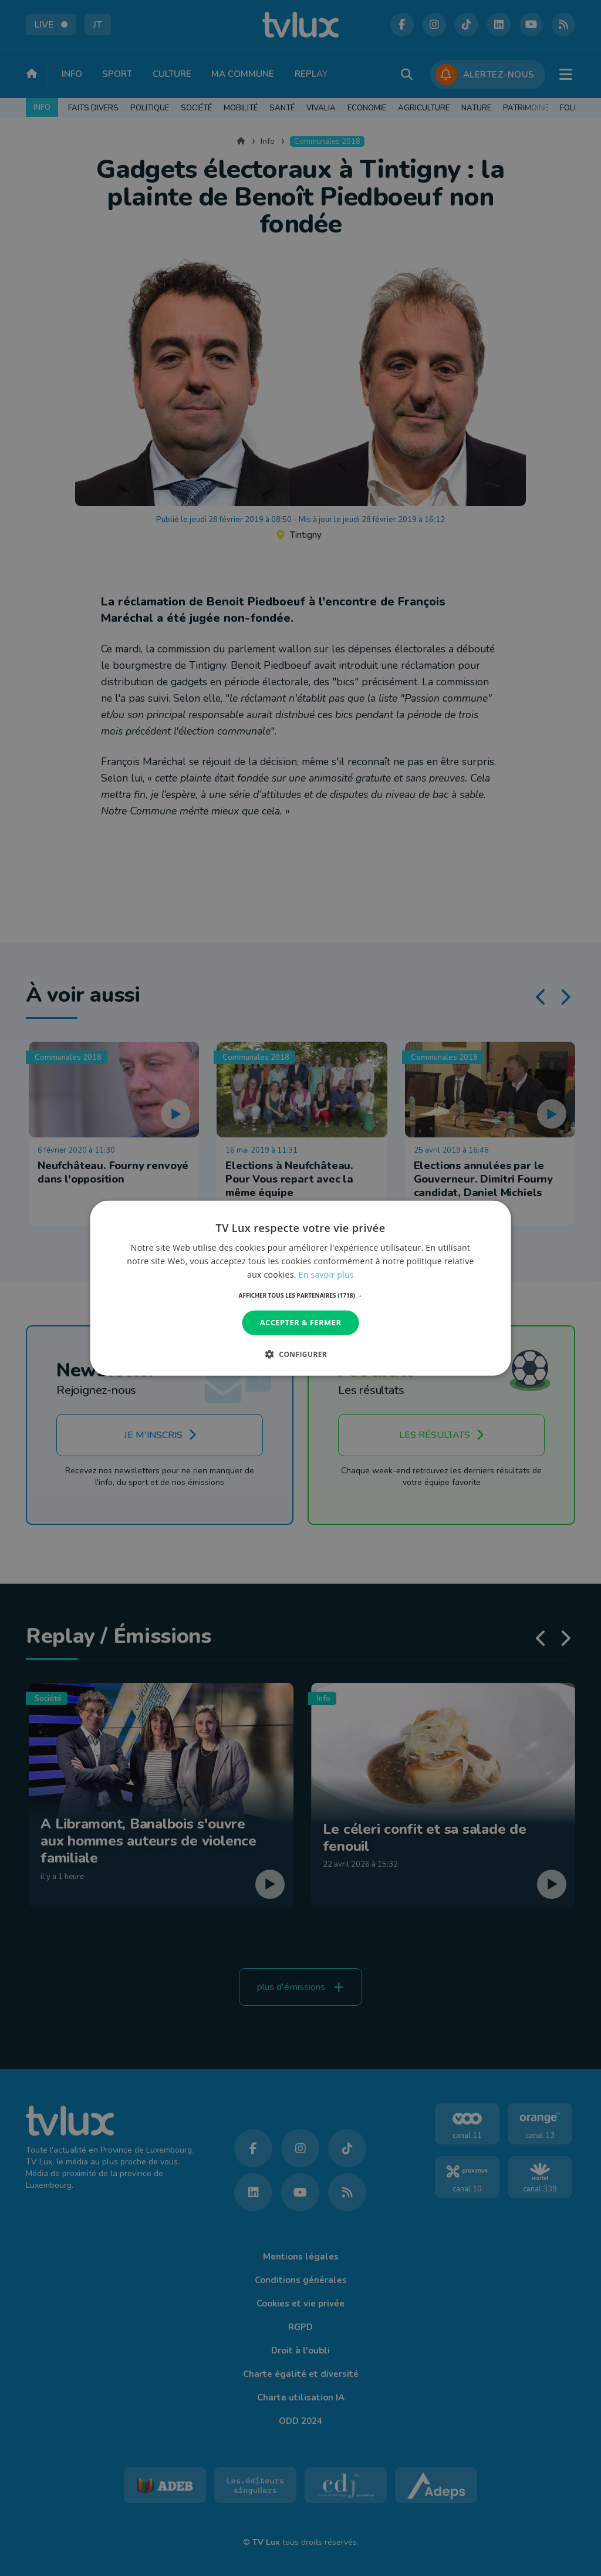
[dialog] (300, 1287)
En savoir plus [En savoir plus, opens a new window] (326, 1274)
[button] (301, 1295)
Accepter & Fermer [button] (301, 1322)
